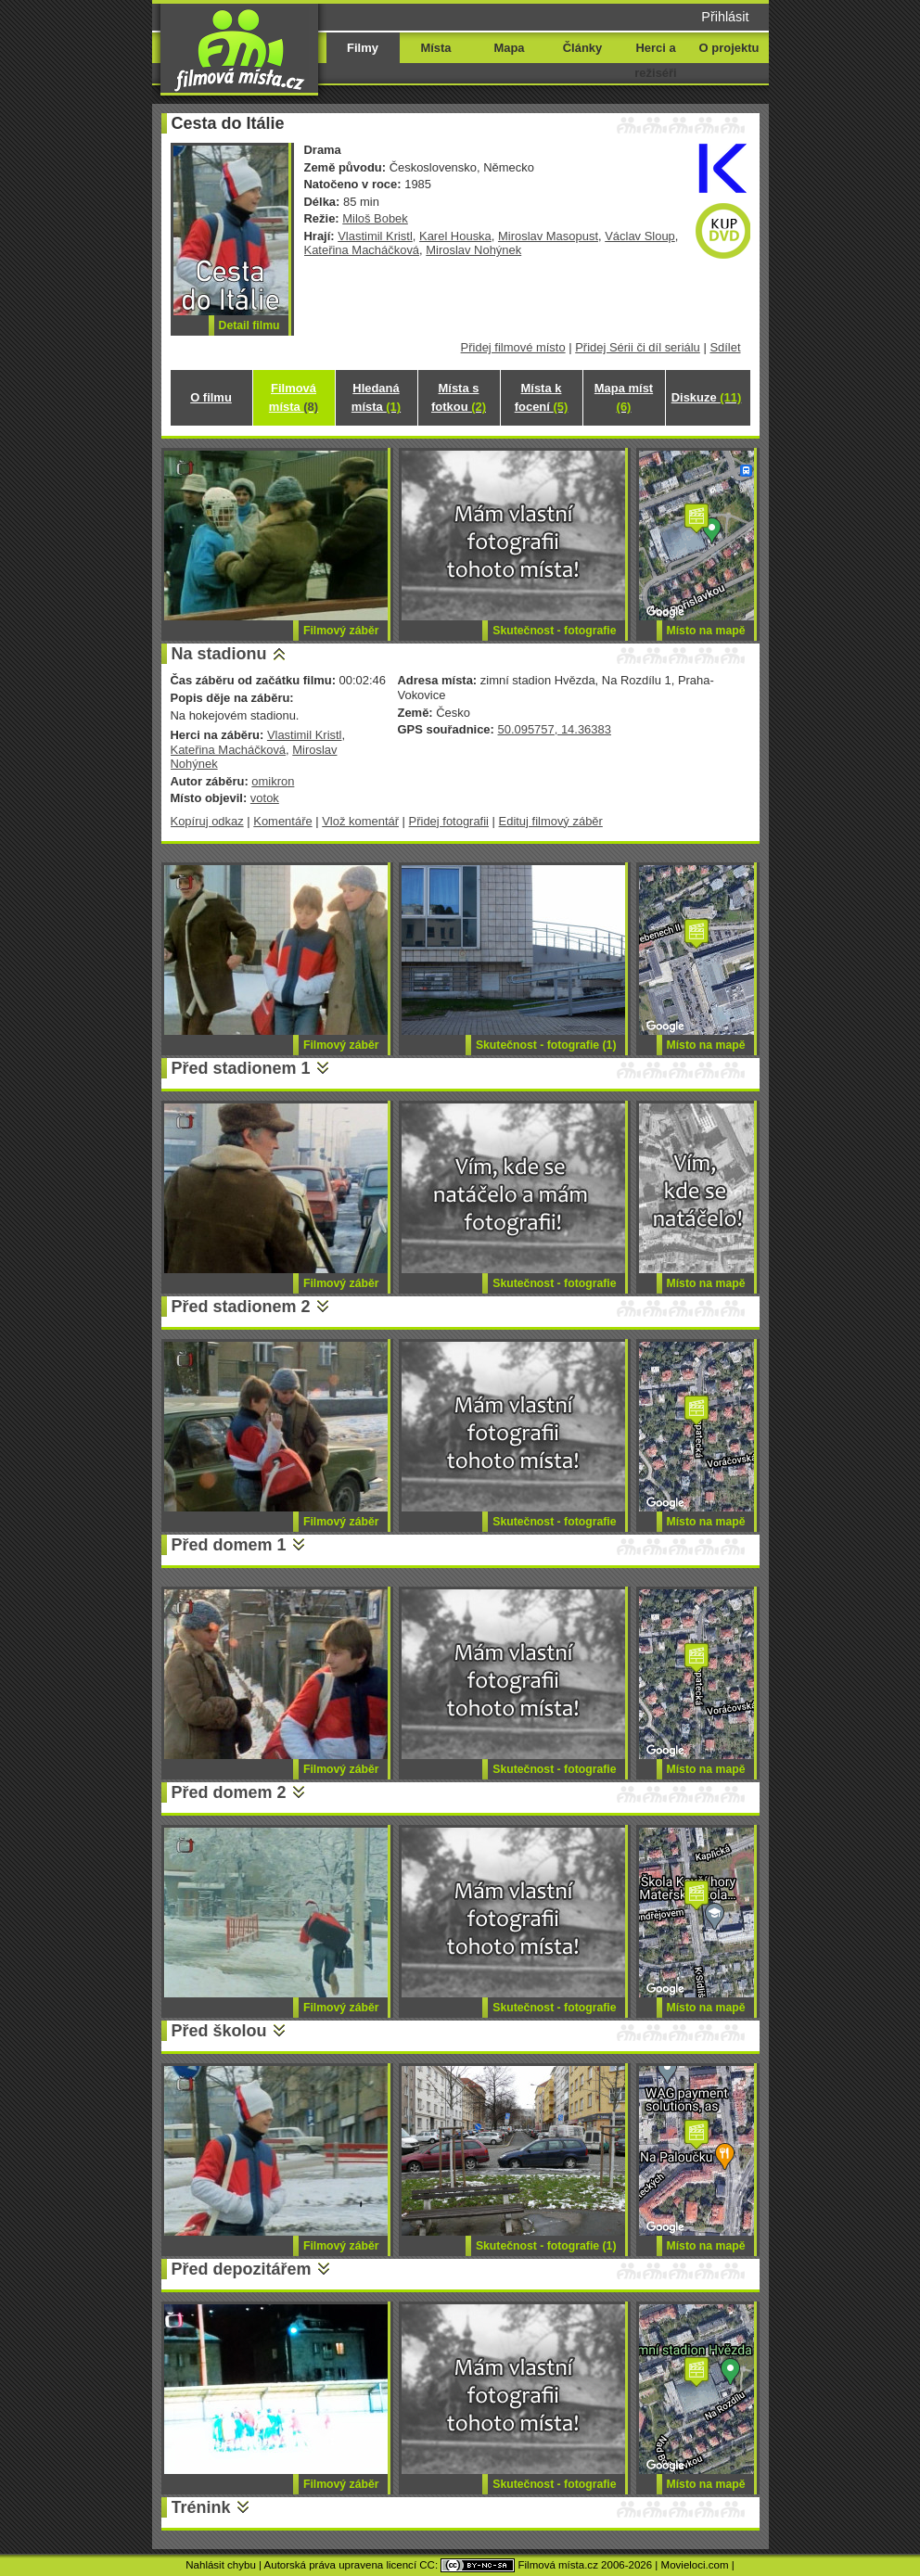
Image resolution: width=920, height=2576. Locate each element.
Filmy (362, 48)
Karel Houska (455, 236)
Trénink (201, 2507)
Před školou (219, 2030)
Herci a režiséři (655, 60)
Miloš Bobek (375, 218)
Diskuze (706, 397)
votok (264, 798)
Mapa (508, 48)
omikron (272, 781)
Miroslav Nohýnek (473, 250)
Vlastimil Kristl (375, 236)
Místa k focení (542, 397)
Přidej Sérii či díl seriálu (637, 347)
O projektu (729, 48)
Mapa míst (623, 397)
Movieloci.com (695, 2564)
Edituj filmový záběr (551, 821)
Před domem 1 (229, 1545)
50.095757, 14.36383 (553, 729)
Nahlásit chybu (220, 2564)
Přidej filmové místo (513, 347)
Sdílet (724, 347)
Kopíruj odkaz (207, 821)
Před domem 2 (229, 1792)
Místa (435, 48)
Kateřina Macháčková (362, 250)
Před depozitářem (242, 2269)
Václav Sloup (640, 236)
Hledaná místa (376, 397)
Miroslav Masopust (548, 236)
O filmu (211, 397)
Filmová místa (293, 397)
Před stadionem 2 (241, 1306)
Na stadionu (219, 653)
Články (582, 48)
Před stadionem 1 (241, 1068)
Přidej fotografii (449, 821)
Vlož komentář (360, 821)
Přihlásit (724, 16)
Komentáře (282, 821)
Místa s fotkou (458, 397)
